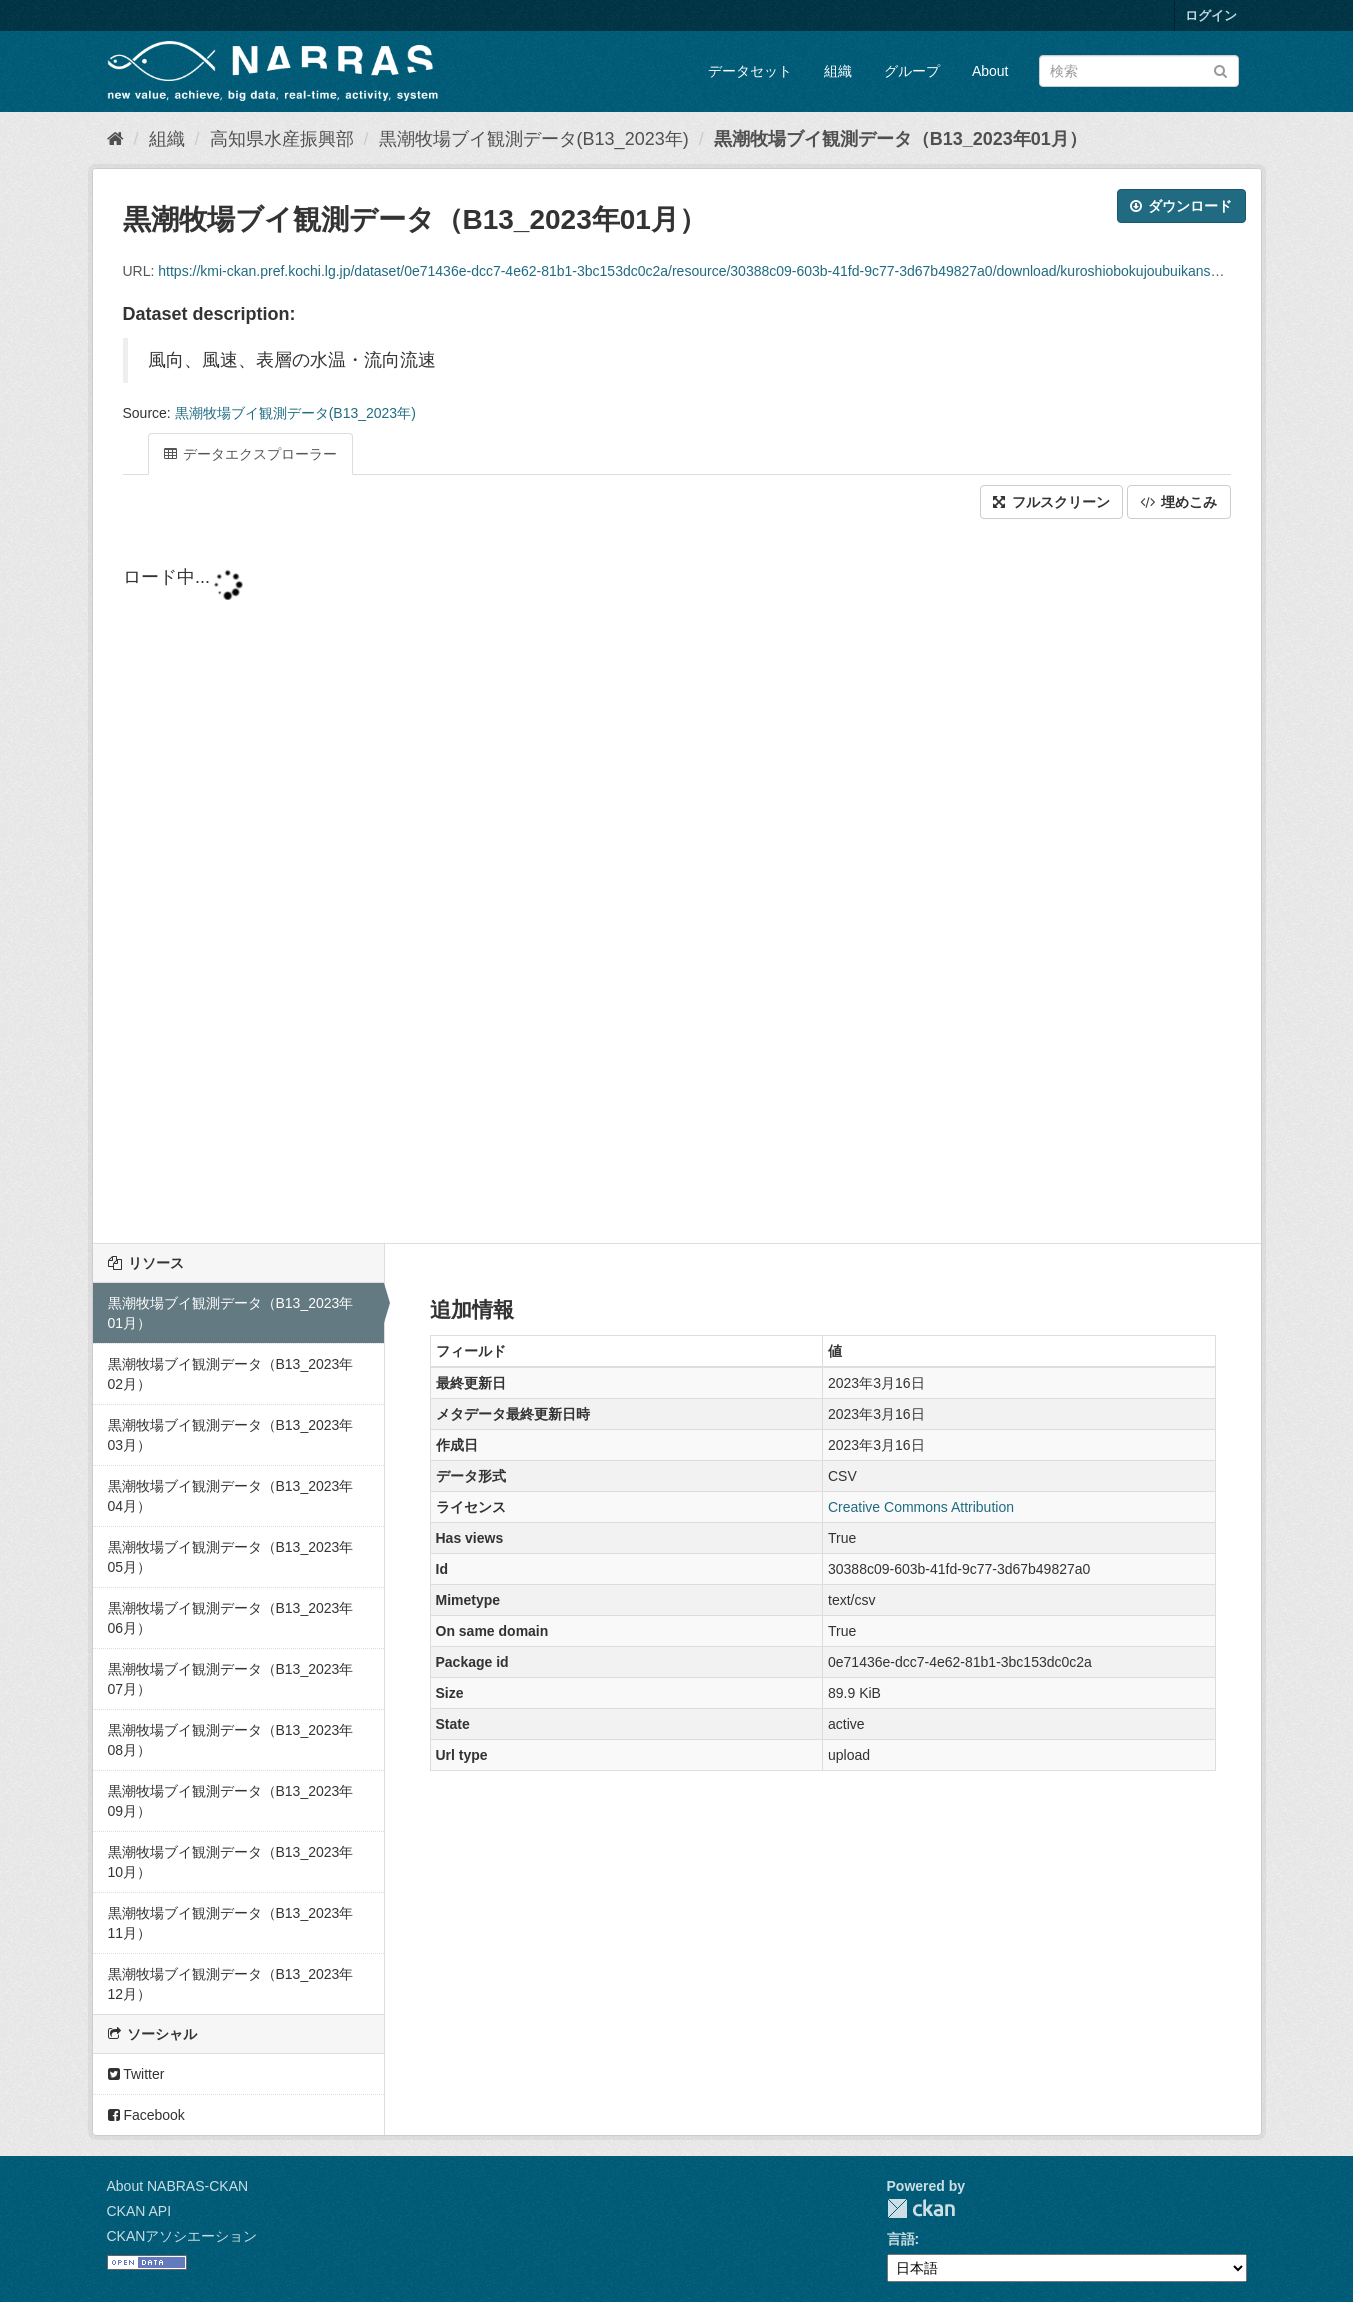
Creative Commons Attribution (921, 1507)
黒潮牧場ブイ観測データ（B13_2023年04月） (231, 1496)
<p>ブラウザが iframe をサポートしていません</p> (677, 883)
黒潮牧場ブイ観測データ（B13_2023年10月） (231, 1862)
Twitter (136, 2074)
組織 (838, 71)
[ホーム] (115, 139)
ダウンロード (1181, 206)
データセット (750, 71)
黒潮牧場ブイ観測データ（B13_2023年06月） (231, 1618)
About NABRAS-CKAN (178, 2186)
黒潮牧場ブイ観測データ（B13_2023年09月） (231, 1801)
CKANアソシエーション (182, 2236)
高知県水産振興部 (282, 139)
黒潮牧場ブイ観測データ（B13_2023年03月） (231, 1435)
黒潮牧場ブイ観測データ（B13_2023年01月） (900, 139)
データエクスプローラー (251, 454)
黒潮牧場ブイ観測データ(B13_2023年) (534, 139)
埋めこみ (1179, 502)
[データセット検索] (1139, 71)
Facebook (146, 2115)
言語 (901, 2239)
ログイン (1211, 15)
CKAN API (139, 2211)
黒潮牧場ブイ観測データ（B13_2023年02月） (231, 1374)
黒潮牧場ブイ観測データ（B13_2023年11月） (231, 1923)
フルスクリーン (1051, 502)
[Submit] (1220, 69)
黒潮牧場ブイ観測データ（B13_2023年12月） (231, 1984)
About (990, 71)
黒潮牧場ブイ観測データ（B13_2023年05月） (231, 1557)
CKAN (921, 2208)
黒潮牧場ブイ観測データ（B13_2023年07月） (231, 1679)
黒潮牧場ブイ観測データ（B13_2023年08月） (231, 1740)
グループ (912, 71)
